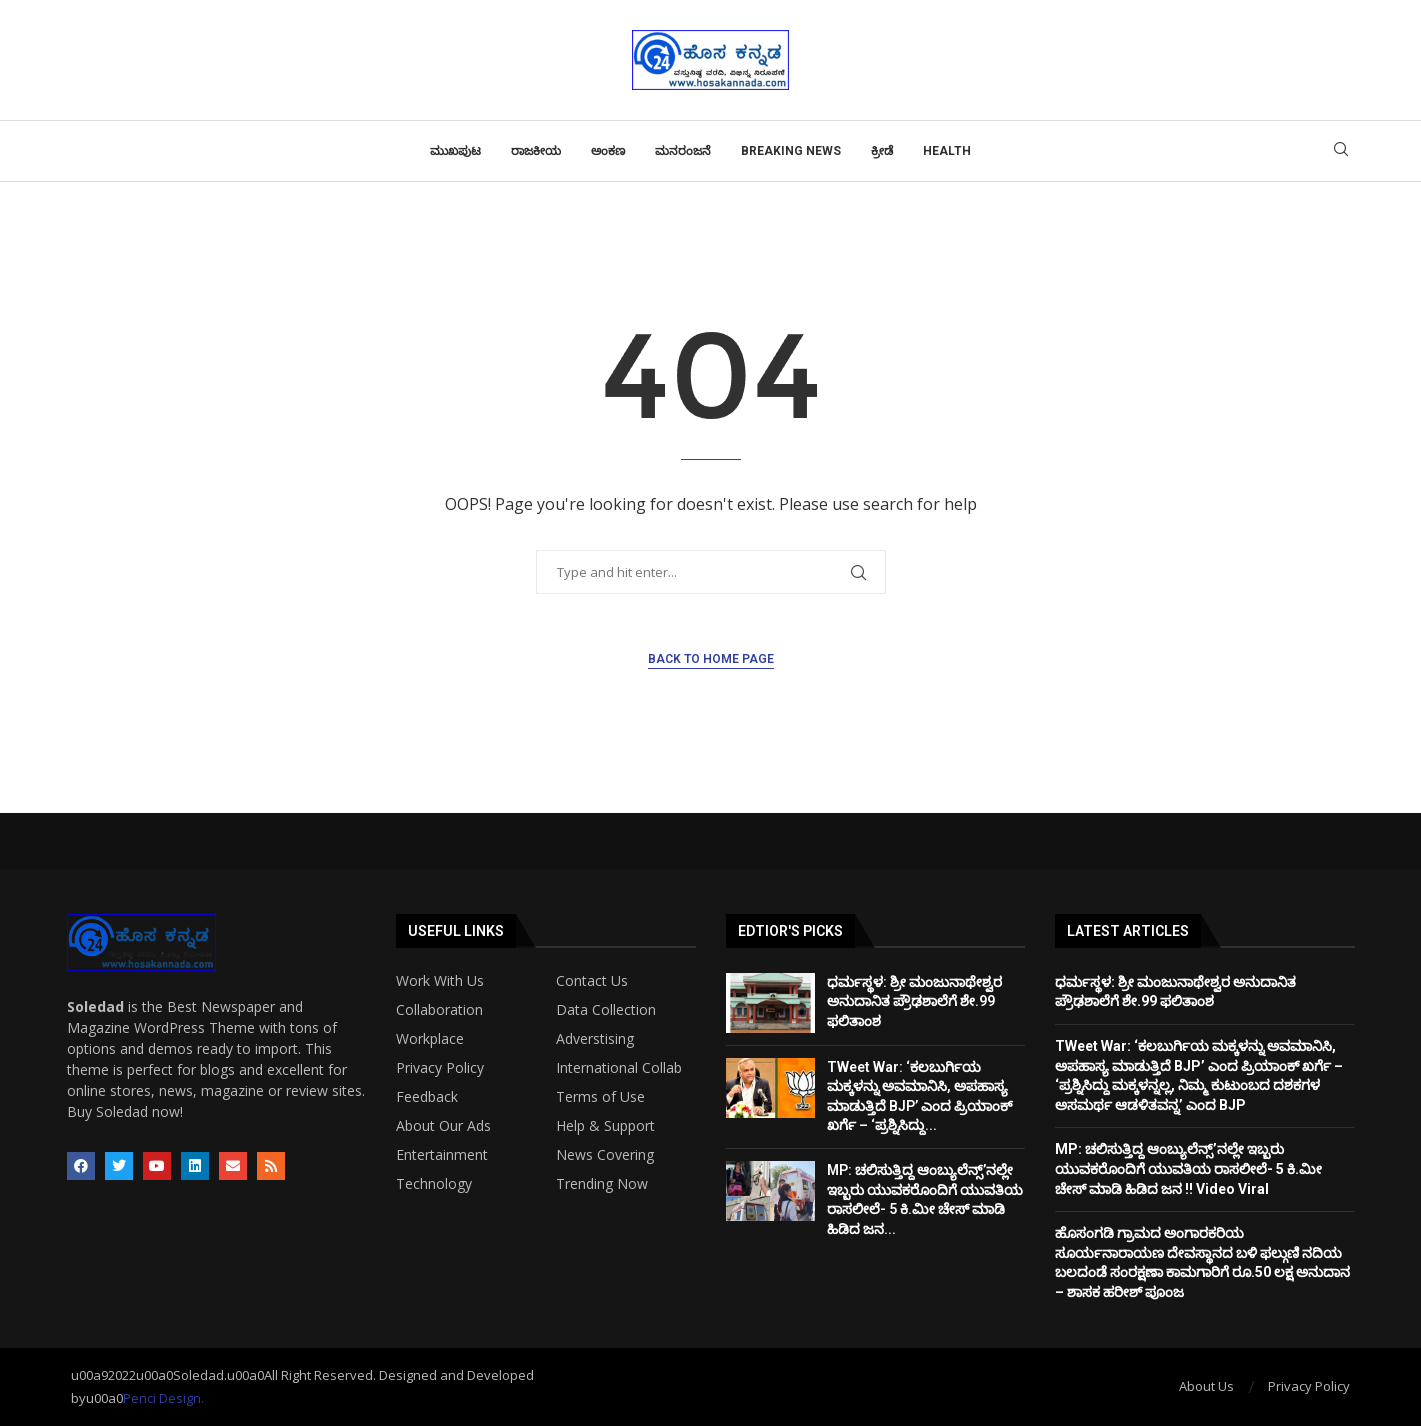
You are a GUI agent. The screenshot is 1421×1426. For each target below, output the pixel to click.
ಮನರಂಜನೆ (683, 151)
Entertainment (442, 1155)
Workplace (430, 1039)
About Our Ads (443, 1126)
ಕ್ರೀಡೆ (882, 151)
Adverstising (595, 1039)
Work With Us (440, 981)
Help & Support (605, 1126)
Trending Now (602, 1184)
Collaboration (439, 1010)
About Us (1206, 1386)
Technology (434, 1184)
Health (947, 151)
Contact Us (592, 981)
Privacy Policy (440, 1068)
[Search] (1341, 151)
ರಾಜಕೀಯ (536, 151)
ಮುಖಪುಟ (455, 151)
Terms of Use (600, 1097)
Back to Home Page (711, 659)
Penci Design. (163, 1398)
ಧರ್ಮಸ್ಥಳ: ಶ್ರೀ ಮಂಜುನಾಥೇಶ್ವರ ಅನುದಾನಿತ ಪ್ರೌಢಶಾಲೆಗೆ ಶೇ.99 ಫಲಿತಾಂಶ (914, 1001)
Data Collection (606, 1010)
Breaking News (791, 151)
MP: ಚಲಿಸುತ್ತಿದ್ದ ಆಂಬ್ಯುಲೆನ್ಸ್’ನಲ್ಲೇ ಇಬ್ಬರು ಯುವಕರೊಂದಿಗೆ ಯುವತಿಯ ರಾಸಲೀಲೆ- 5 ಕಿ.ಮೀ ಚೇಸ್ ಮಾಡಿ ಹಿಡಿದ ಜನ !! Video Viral (1188, 1168)
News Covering (605, 1155)
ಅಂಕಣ (608, 151)
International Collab (619, 1068)
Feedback (427, 1097)
